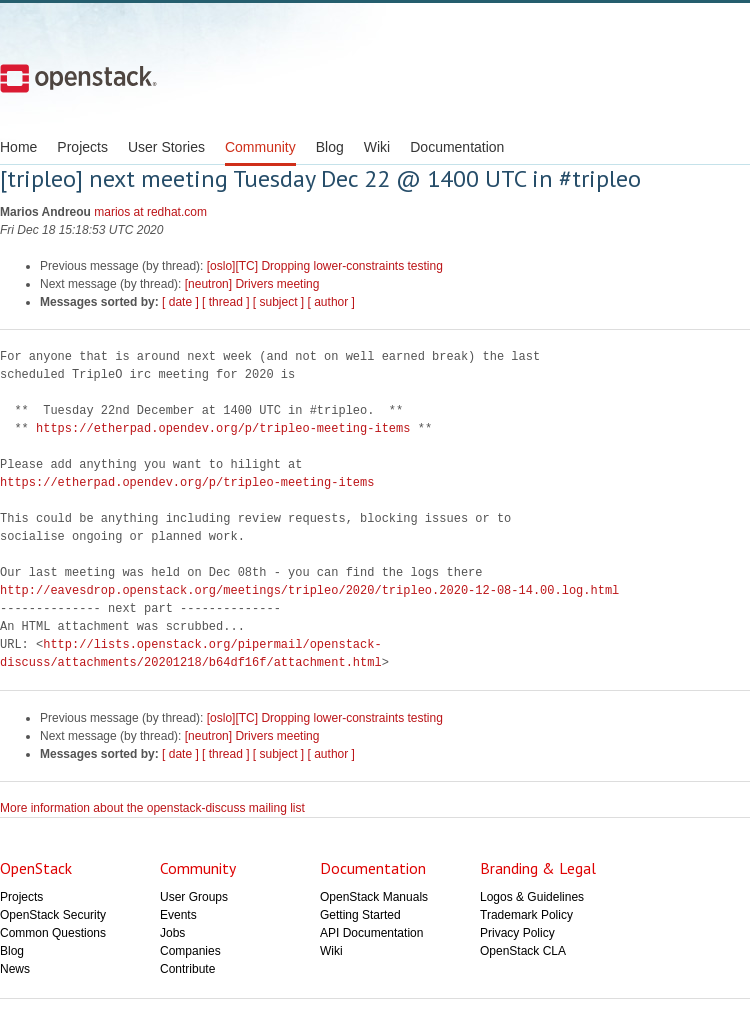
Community (260, 147)
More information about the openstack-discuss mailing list (152, 808)
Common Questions (53, 933)
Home (18, 147)
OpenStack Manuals (374, 897)
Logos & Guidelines (532, 897)
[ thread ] (225, 302)
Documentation (457, 147)
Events (178, 915)
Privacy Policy (517, 933)
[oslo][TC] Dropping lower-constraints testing (325, 266)
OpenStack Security (53, 915)
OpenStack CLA (523, 951)
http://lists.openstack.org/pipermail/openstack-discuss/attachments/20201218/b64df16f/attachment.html (191, 653)
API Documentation (371, 933)
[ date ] (180, 302)
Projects (82, 147)
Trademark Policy (526, 915)
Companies (190, 951)
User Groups (194, 897)
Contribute (187, 969)
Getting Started (360, 915)
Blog (330, 147)
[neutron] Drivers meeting (252, 284)
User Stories (166, 147)
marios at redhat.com (150, 212)
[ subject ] (278, 302)
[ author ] (331, 302)
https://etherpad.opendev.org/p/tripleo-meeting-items (223, 428)
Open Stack (78, 78)
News (15, 969)
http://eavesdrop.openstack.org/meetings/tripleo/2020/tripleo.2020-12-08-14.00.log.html (309, 590)
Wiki (377, 147)
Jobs (172, 933)
